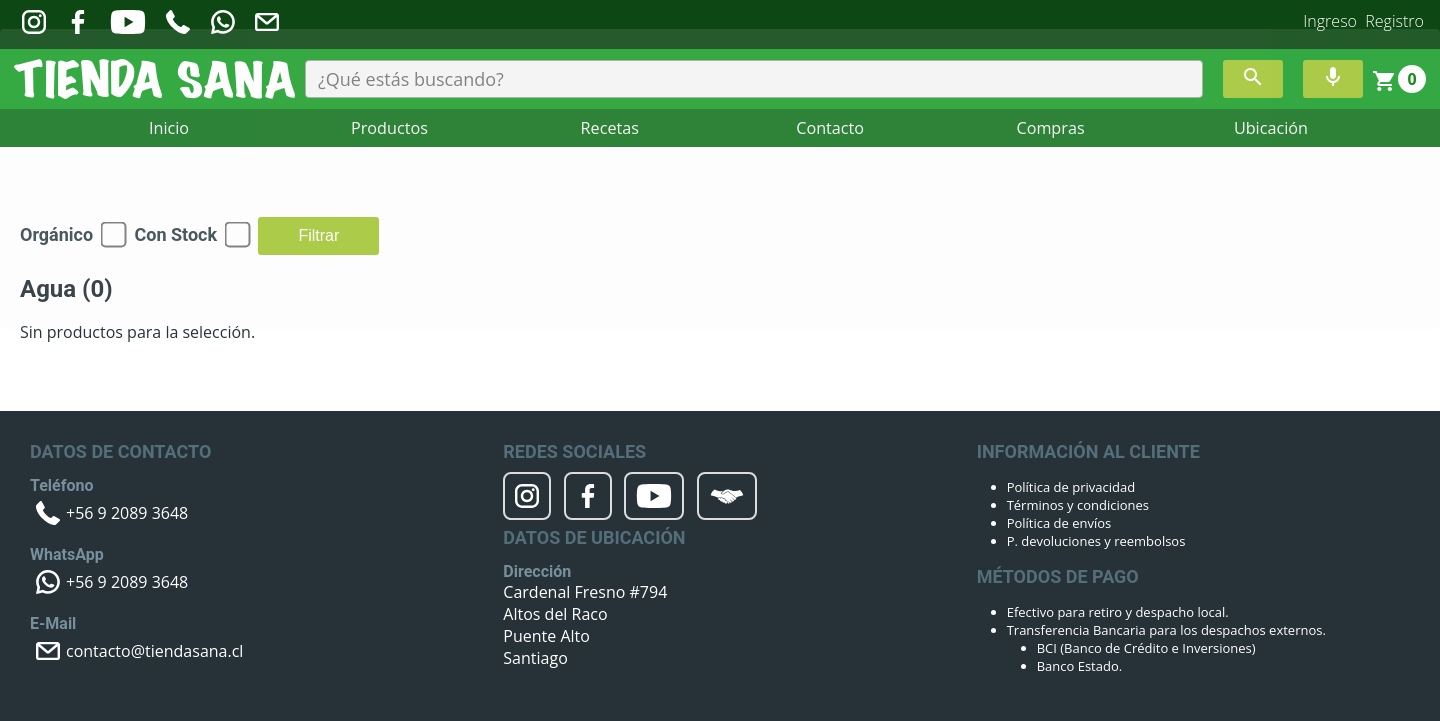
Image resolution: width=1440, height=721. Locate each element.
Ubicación (1270, 129)
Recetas (610, 129)
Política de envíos (1059, 523)
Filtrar (318, 235)
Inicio (169, 129)
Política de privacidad (1071, 487)
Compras (1050, 129)
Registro (1394, 21)
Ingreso (1331, 21)
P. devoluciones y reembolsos (1096, 541)
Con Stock (175, 234)
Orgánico (56, 234)
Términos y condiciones (1078, 505)
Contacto (830, 129)
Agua (66, 289)
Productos (390, 129)
